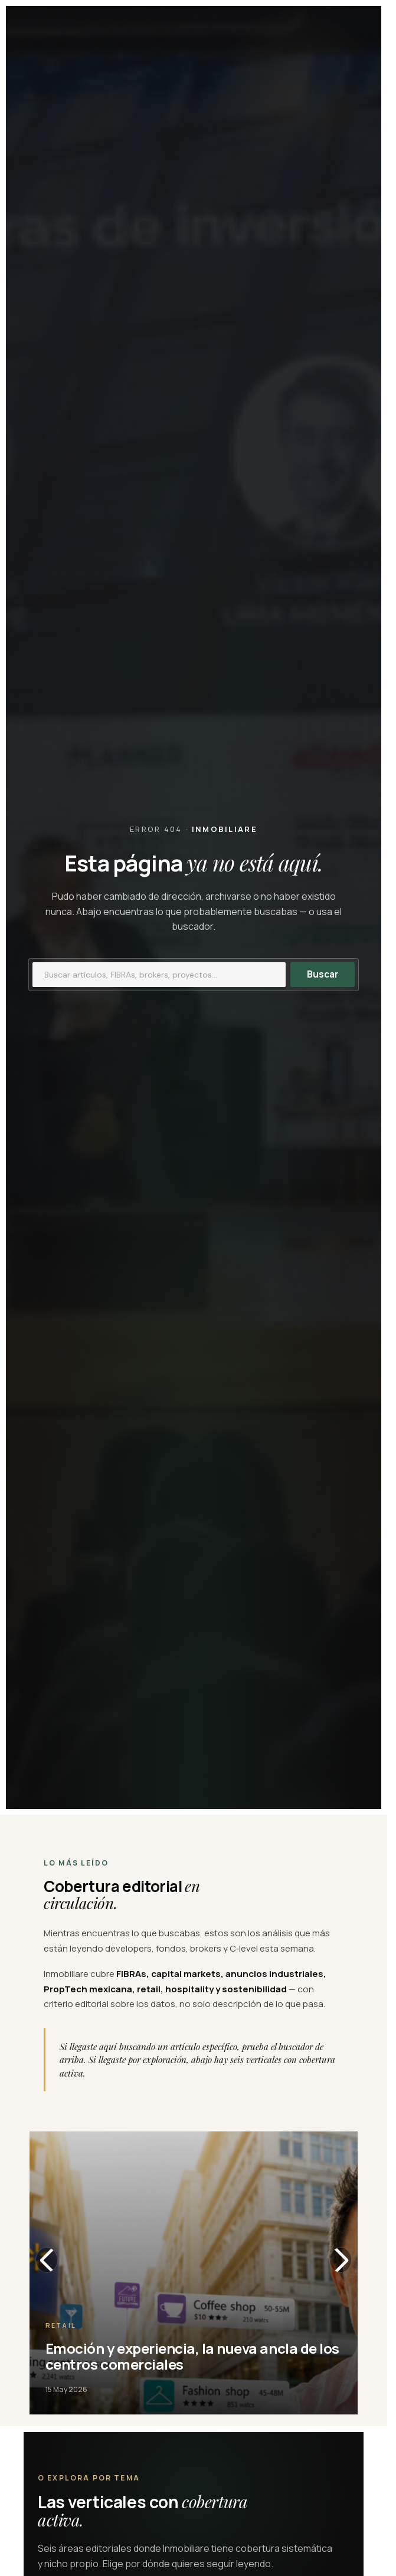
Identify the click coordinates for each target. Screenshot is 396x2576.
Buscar (322, 974)
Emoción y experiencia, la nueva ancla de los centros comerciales (192, 2356)
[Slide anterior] (46, 2260)
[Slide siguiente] (340, 2260)
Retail (60, 2325)
